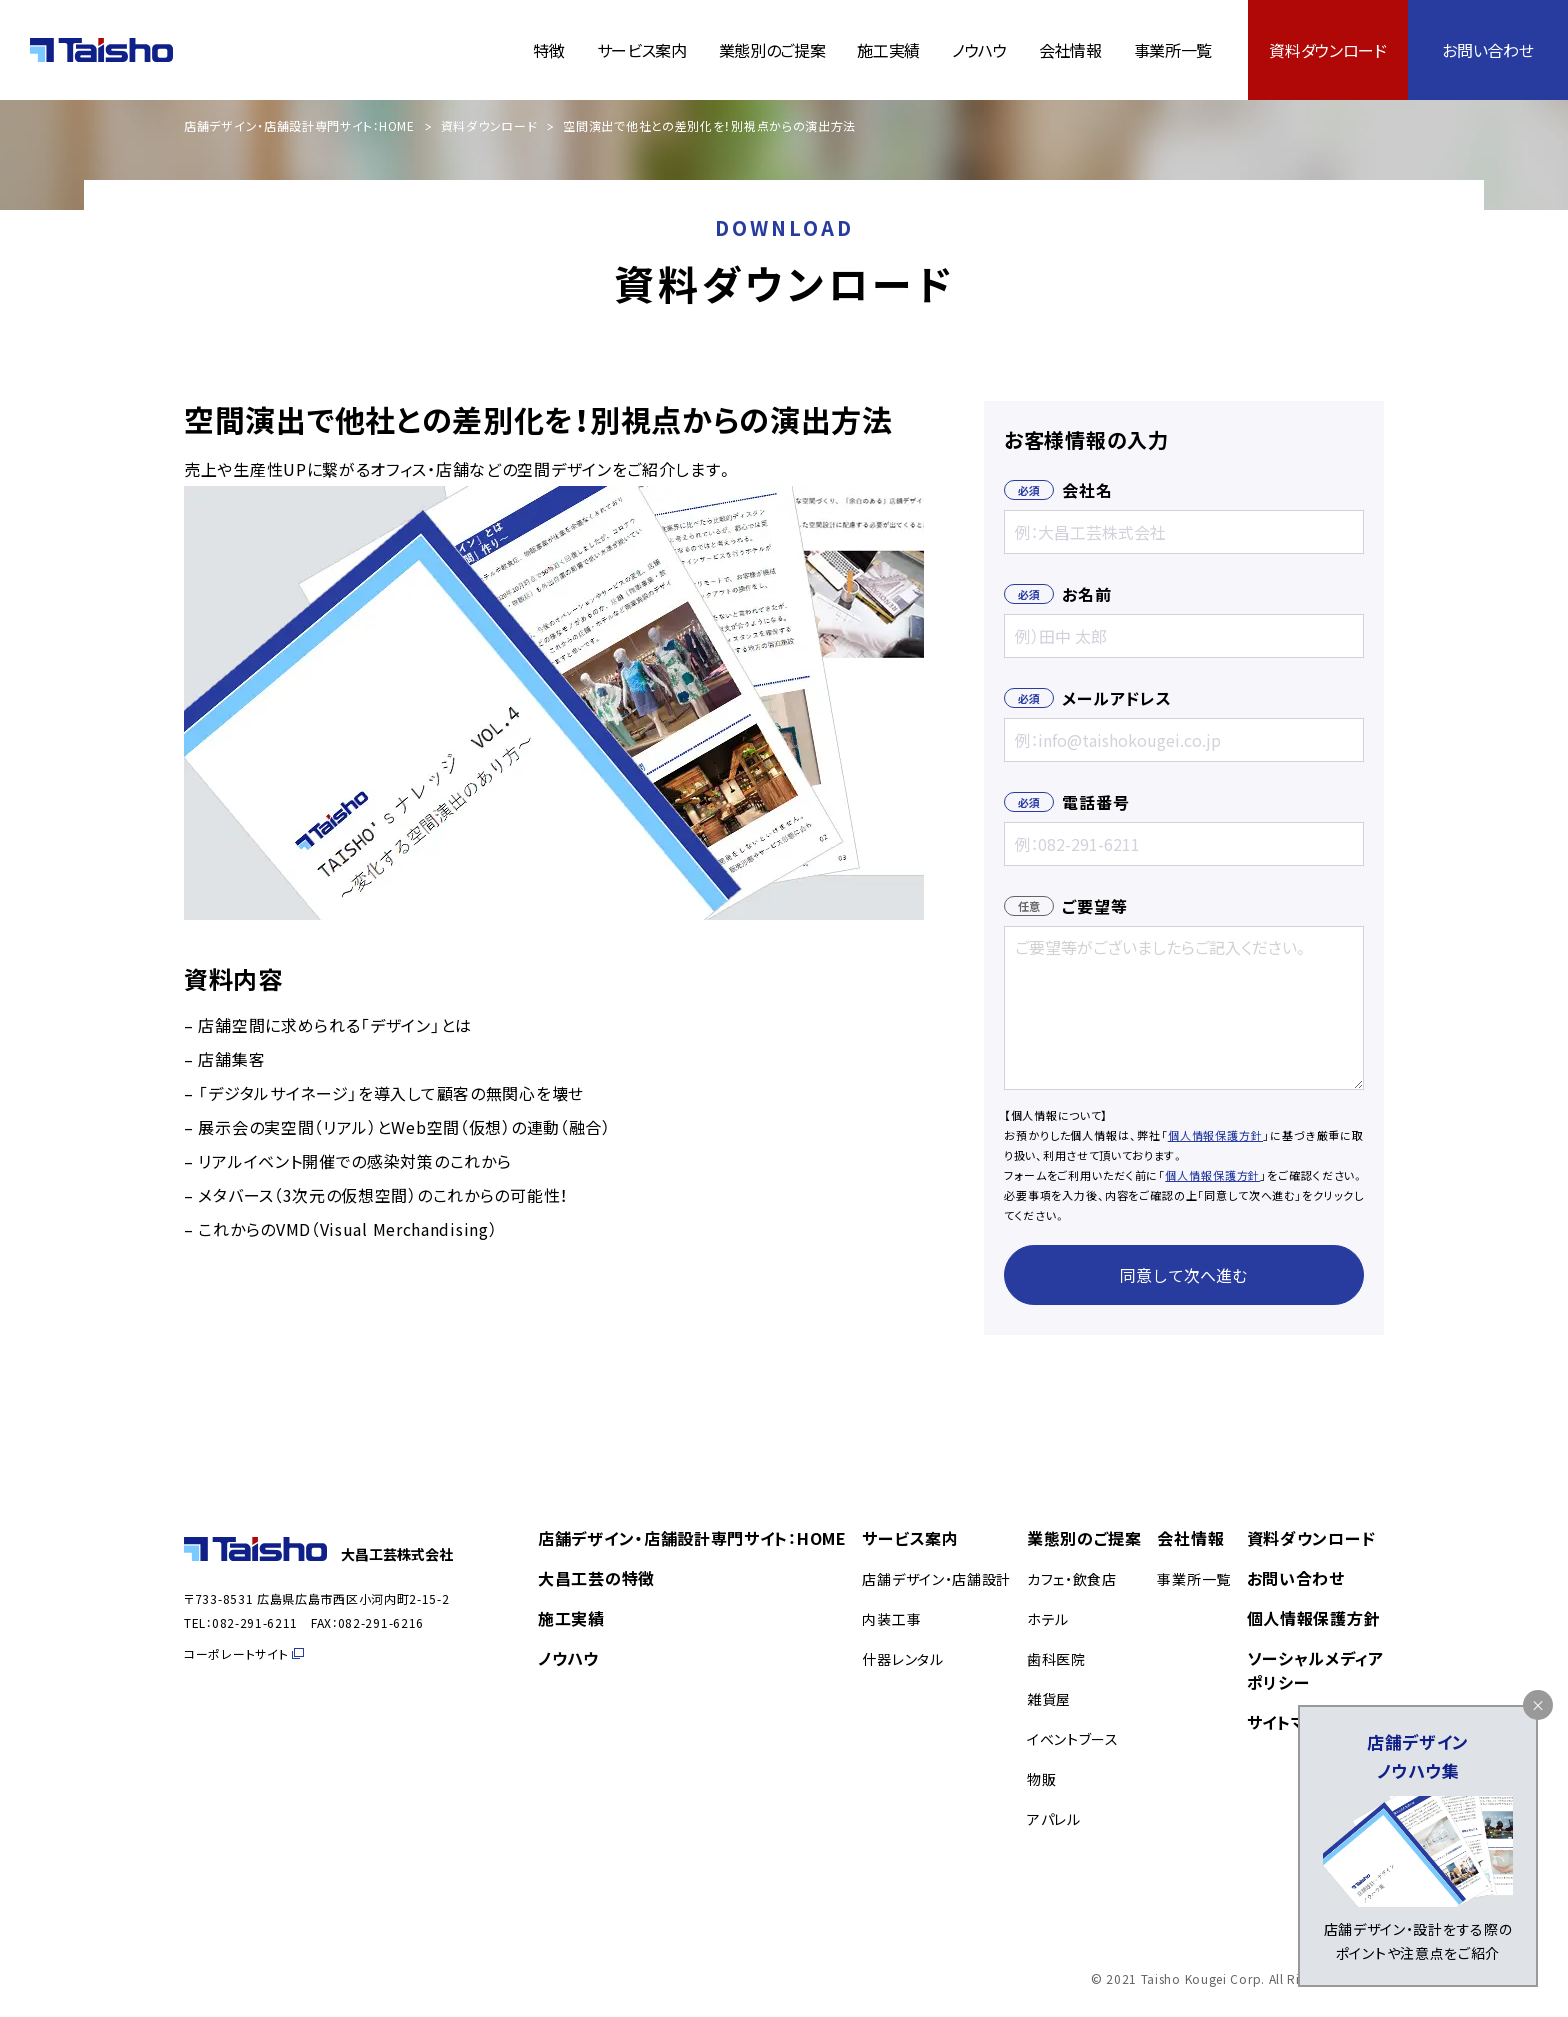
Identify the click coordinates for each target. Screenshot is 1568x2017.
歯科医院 (1056, 1659)
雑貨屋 (1049, 1699)
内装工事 (891, 1619)
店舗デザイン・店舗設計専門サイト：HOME (299, 126)
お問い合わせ (1487, 50)
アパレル (1054, 1819)
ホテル (1048, 1619)
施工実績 (888, 50)
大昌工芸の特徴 (596, 1578)
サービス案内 (642, 50)
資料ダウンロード (1327, 50)
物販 (1041, 1779)
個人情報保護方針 (1215, 1135)
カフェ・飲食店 (1072, 1579)
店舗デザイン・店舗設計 (936, 1579)
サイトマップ (1292, 1722)
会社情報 (1070, 50)
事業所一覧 (1173, 50)
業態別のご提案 (772, 50)
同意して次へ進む (1184, 1275)
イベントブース (1073, 1739)
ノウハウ (979, 50)
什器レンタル (902, 1659)
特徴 (548, 50)
